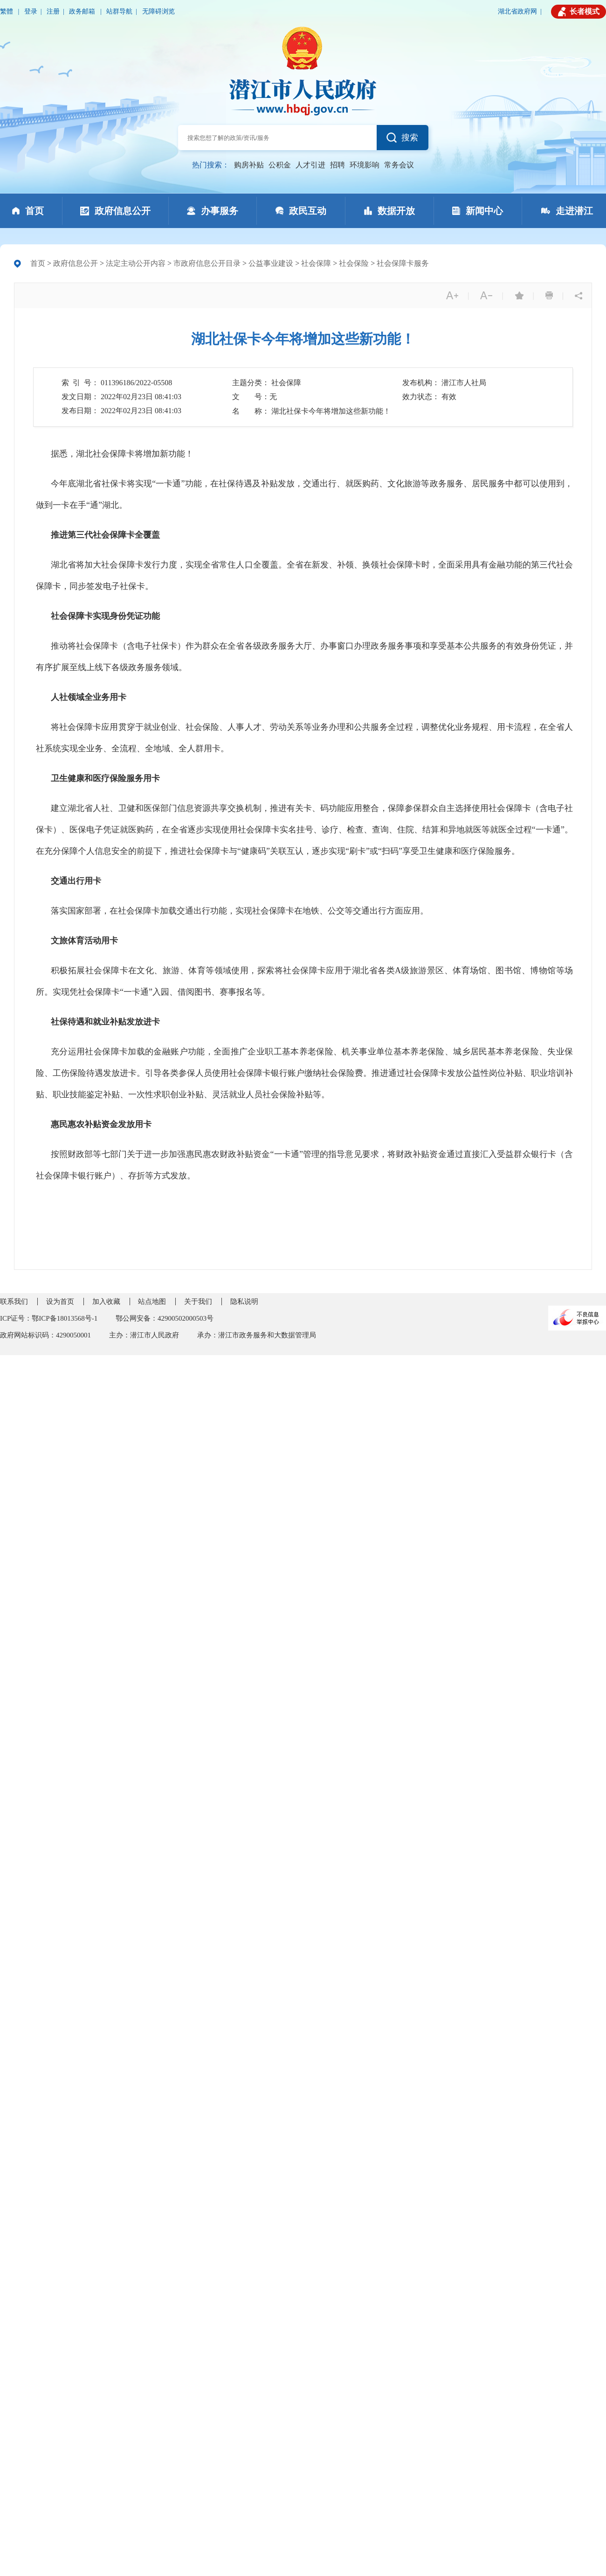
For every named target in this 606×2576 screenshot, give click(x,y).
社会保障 (316, 263)
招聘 (337, 165)
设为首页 (60, 1301)
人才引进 (310, 165)
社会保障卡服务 (403, 263)
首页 (37, 263)
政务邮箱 (83, 11)
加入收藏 (106, 1301)
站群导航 (119, 11)
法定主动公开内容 (135, 263)
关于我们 (198, 1301)
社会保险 (354, 263)
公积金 (280, 165)
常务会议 (399, 165)
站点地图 (152, 1301)
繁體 (7, 11)
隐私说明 (244, 1301)
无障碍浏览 (158, 11)
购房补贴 (249, 165)
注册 (53, 11)
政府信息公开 (75, 263)
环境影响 (364, 165)
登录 (30, 11)
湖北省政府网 (517, 11)
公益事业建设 (270, 263)
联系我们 (14, 1301)
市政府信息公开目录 (207, 263)
